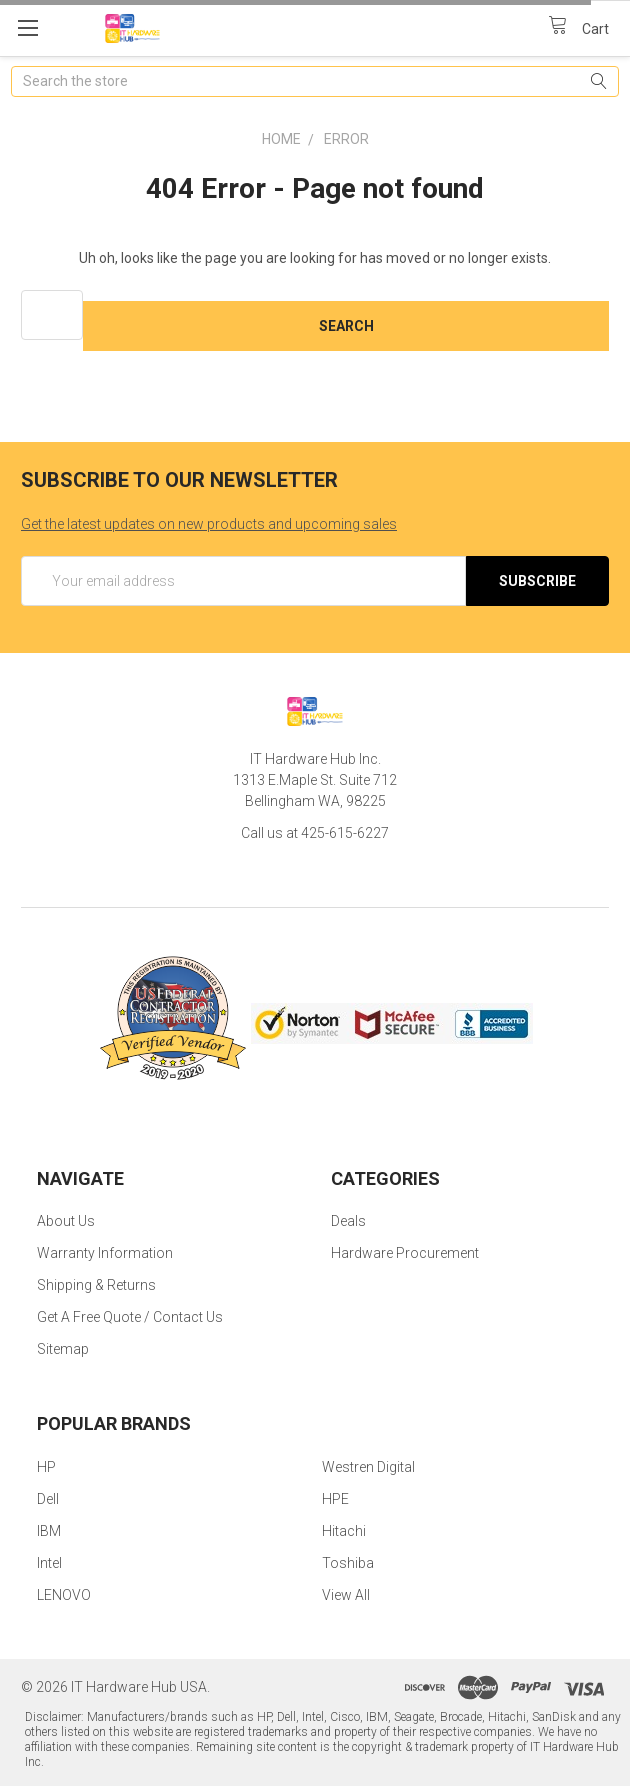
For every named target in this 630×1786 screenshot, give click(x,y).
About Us (66, 1221)
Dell (48, 1499)
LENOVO (64, 1595)
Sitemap (63, 1349)
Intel (49, 1563)
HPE (335, 1499)
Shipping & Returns (96, 1285)
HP (46, 1467)
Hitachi (344, 1531)
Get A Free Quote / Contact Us (130, 1317)
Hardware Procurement (405, 1253)
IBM (49, 1531)
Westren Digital (368, 1467)
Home (281, 139)
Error (346, 139)
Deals (348, 1221)
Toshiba (348, 1563)
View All (346, 1595)
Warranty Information (105, 1253)
